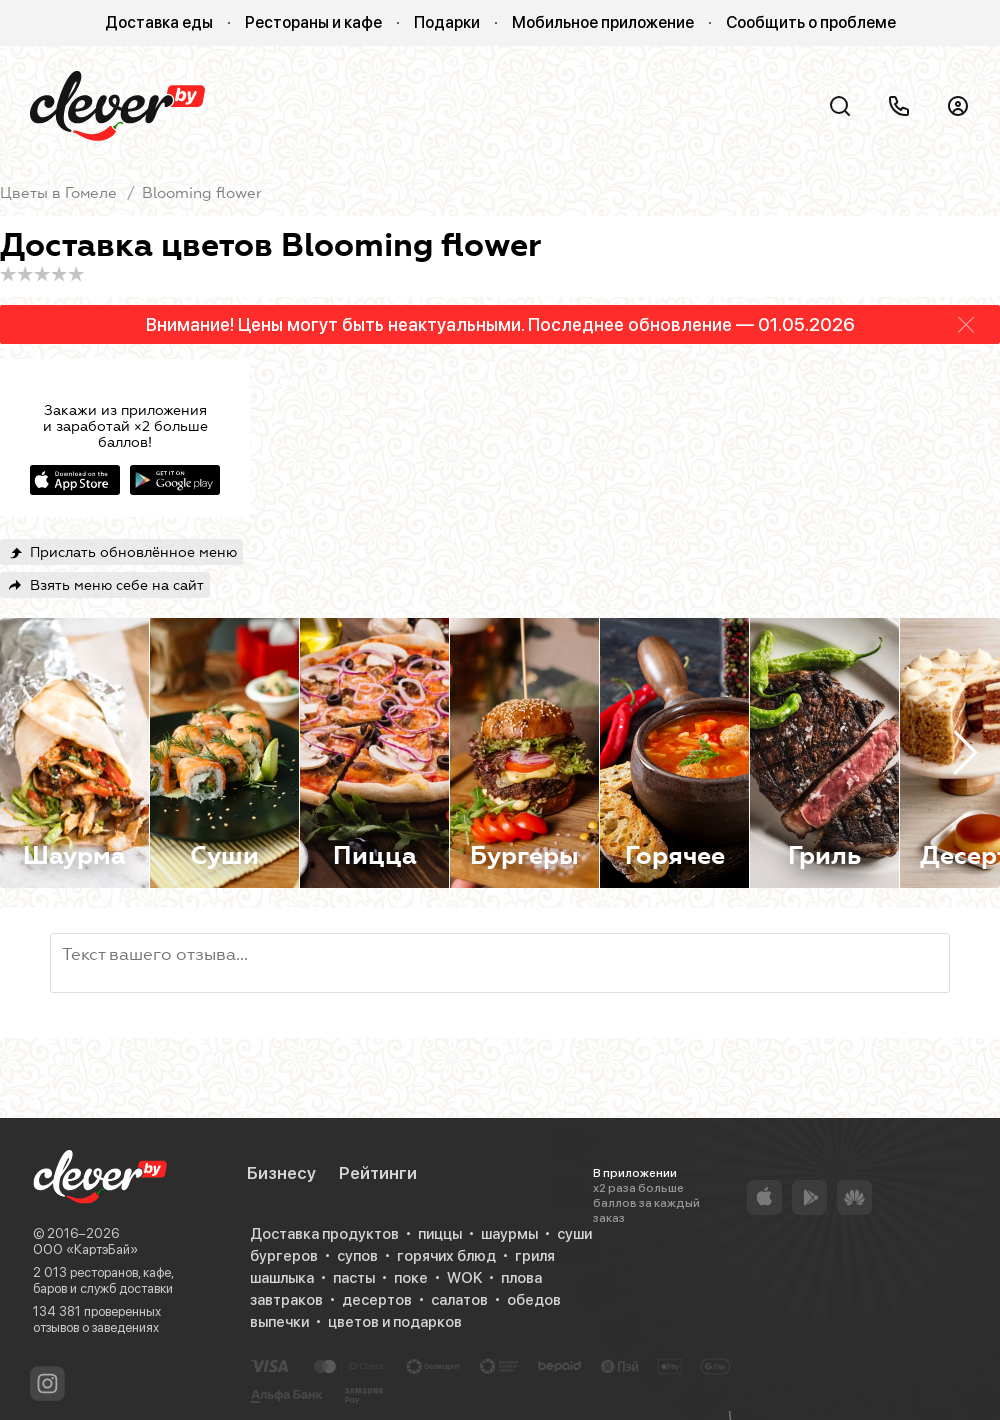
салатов (459, 1300)
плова (521, 1278)
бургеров (284, 1256)
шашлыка (282, 1278)
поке (411, 1278)
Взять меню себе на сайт (117, 585)
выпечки (279, 1322)
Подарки (447, 22)
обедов (534, 1300)
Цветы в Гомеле (58, 193)
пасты (354, 1278)
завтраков (286, 1300)
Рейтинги (378, 1173)
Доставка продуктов (324, 1234)
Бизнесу (281, 1173)
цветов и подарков (395, 1322)
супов (357, 1256)
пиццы (440, 1234)
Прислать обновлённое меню (133, 552)
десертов (377, 1300)
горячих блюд (446, 1256)
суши (574, 1234)
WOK (464, 1278)
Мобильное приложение (603, 22)
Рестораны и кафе (313, 22)
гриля (535, 1256)
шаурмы (509, 1234)
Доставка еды (159, 22)
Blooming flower (202, 193)
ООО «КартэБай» (85, 1249)
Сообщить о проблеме (811, 22)
